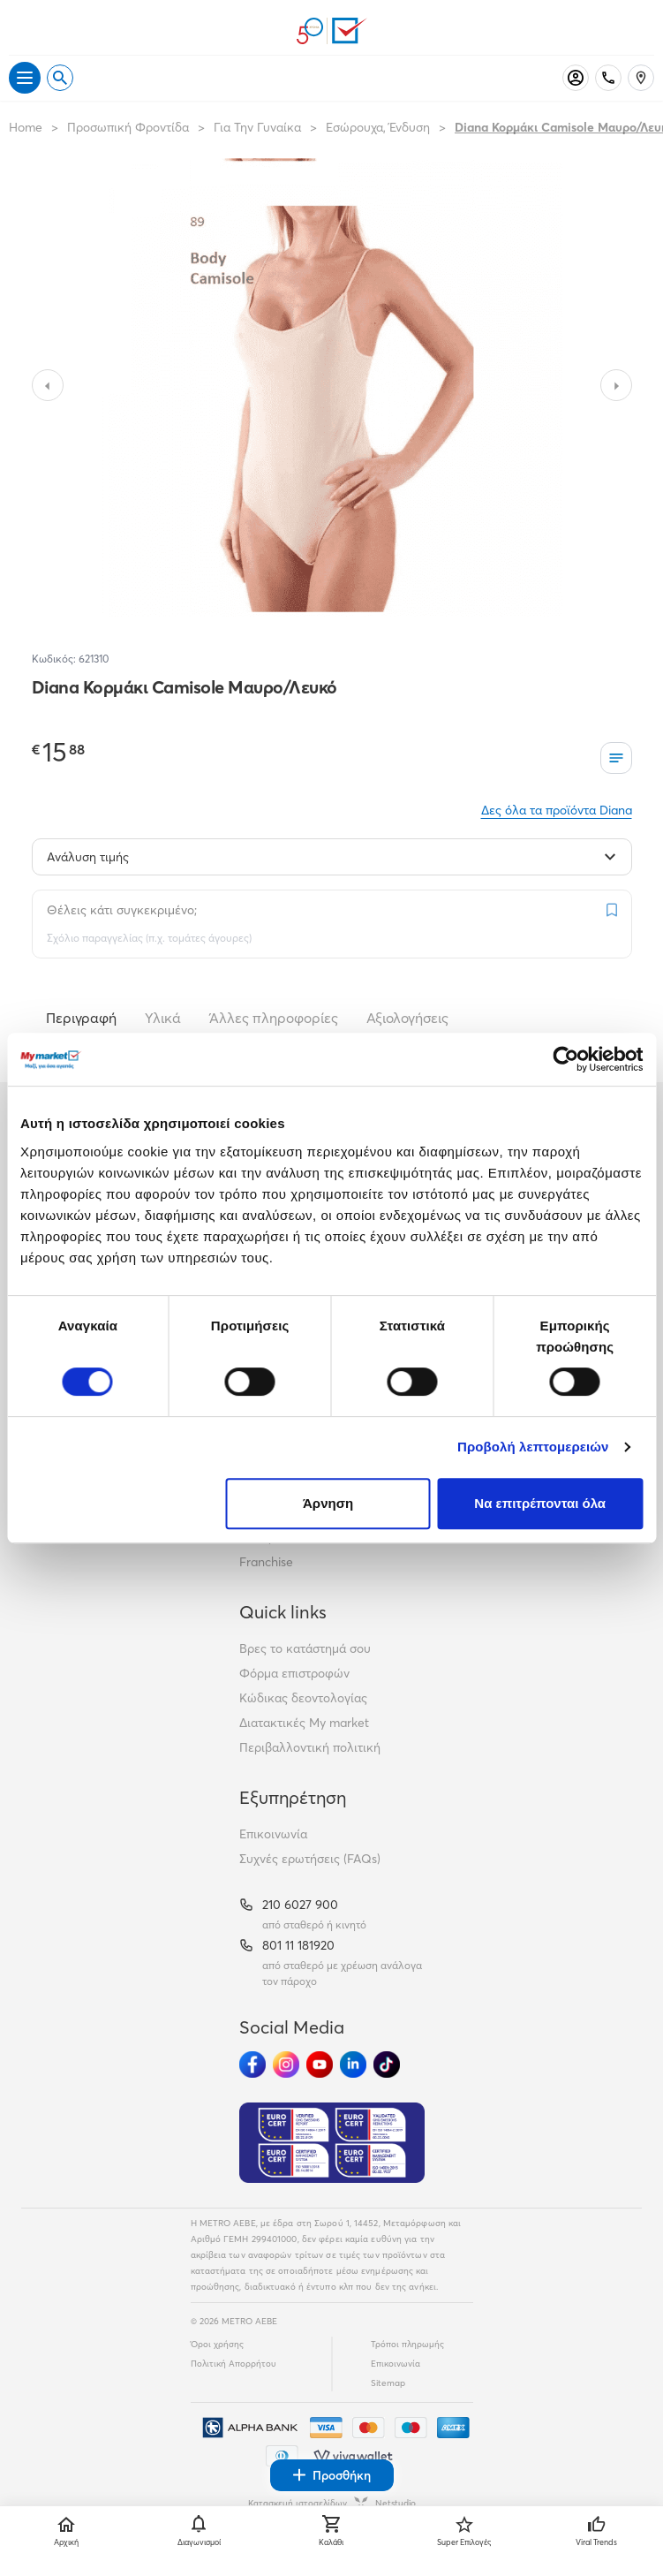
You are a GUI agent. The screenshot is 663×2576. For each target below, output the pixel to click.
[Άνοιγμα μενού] (25, 78)
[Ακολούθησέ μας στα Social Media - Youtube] (319, 2064)
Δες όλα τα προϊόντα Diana (556, 810)
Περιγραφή (81, 1018)
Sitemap (388, 2383)
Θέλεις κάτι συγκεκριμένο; (122, 910)
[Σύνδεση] (575, 77)
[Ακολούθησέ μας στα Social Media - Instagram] (286, 2064)
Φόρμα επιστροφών (294, 1673)
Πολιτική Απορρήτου (233, 2363)
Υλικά (163, 1018)
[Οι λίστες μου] (616, 758)
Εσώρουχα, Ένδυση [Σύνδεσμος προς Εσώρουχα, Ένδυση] (378, 127)
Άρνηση (328, 1503)
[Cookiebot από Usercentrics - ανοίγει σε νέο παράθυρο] (565, 1059)
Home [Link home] (25, 127)
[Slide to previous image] (48, 385)
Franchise (266, 1562)
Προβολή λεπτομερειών (533, 1446)
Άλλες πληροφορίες (273, 1018)
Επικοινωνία (273, 1834)
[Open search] (60, 77)
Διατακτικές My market (304, 1723)
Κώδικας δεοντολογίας (303, 1698)
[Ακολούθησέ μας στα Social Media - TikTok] (386, 2064)
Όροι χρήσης (217, 2344)
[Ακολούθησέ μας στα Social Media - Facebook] (252, 2064)
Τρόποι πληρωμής (407, 2344)
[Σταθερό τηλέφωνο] (608, 77)
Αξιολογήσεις (407, 1018)
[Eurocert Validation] (332, 2143)
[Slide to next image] (616, 385)
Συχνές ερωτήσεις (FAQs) (309, 1859)
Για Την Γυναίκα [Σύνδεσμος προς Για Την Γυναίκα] (257, 127)
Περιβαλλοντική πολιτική (309, 1747)
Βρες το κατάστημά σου (305, 1648)
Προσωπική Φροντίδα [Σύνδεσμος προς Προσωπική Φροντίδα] (128, 127)
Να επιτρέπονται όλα (540, 1503)
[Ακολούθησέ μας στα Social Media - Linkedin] (353, 2064)
